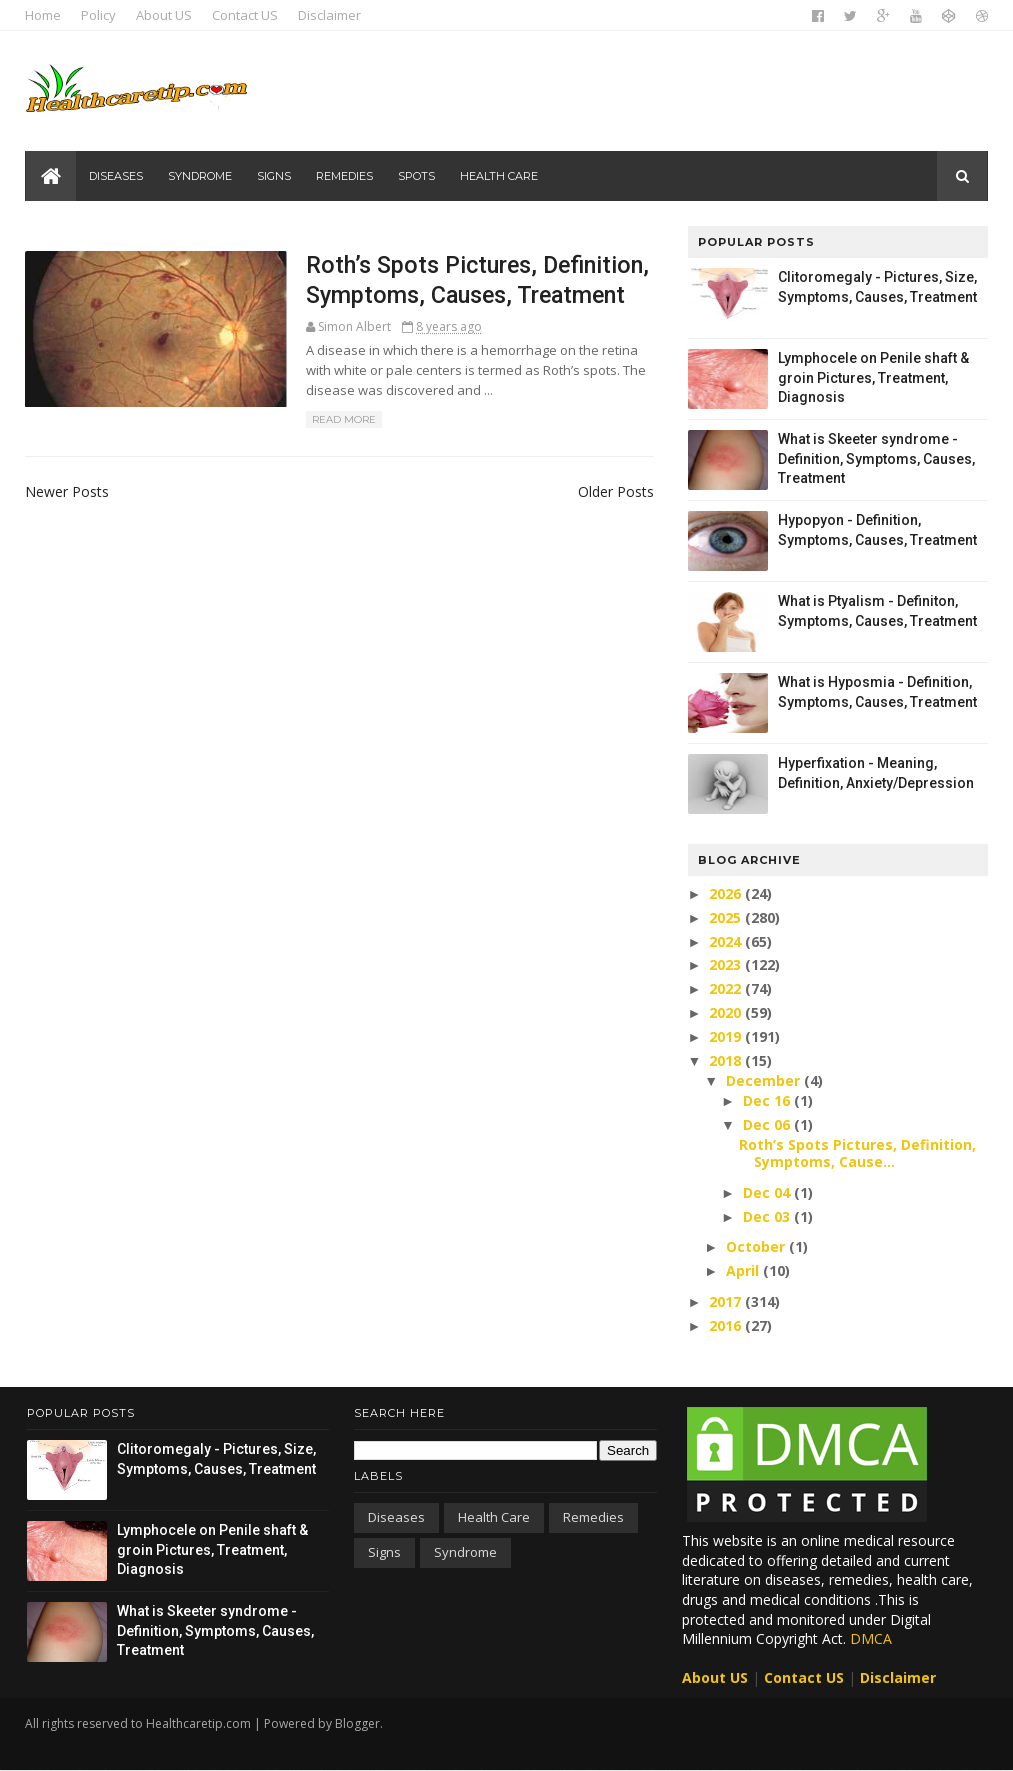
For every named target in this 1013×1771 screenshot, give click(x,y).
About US (166, 15)
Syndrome (201, 176)
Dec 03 (767, 1216)
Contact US (247, 15)
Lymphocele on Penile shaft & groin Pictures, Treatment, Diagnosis (872, 377)
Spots (417, 176)
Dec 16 (767, 1100)
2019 (726, 1036)
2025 (726, 917)
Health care (500, 176)
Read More (332, 420)
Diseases (117, 176)
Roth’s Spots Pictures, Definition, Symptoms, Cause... (856, 1153)
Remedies (345, 176)
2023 (726, 964)
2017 (726, 1301)
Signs (275, 176)
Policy (100, 15)
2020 (726, 1012)
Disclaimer (331, 15)
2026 (726, 893)
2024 (726, 941)
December (764, 1080)
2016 (726, 1325)
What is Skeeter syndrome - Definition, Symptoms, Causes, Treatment (875, 458)
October (756, 1246)
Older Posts (604, 491)
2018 (726, 1060)
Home (45, 15)
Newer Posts (69, 491)
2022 (726, 988)
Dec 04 (767, 1192)
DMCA (871, 1638)
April (743, 1270)
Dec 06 (767, 1124)
